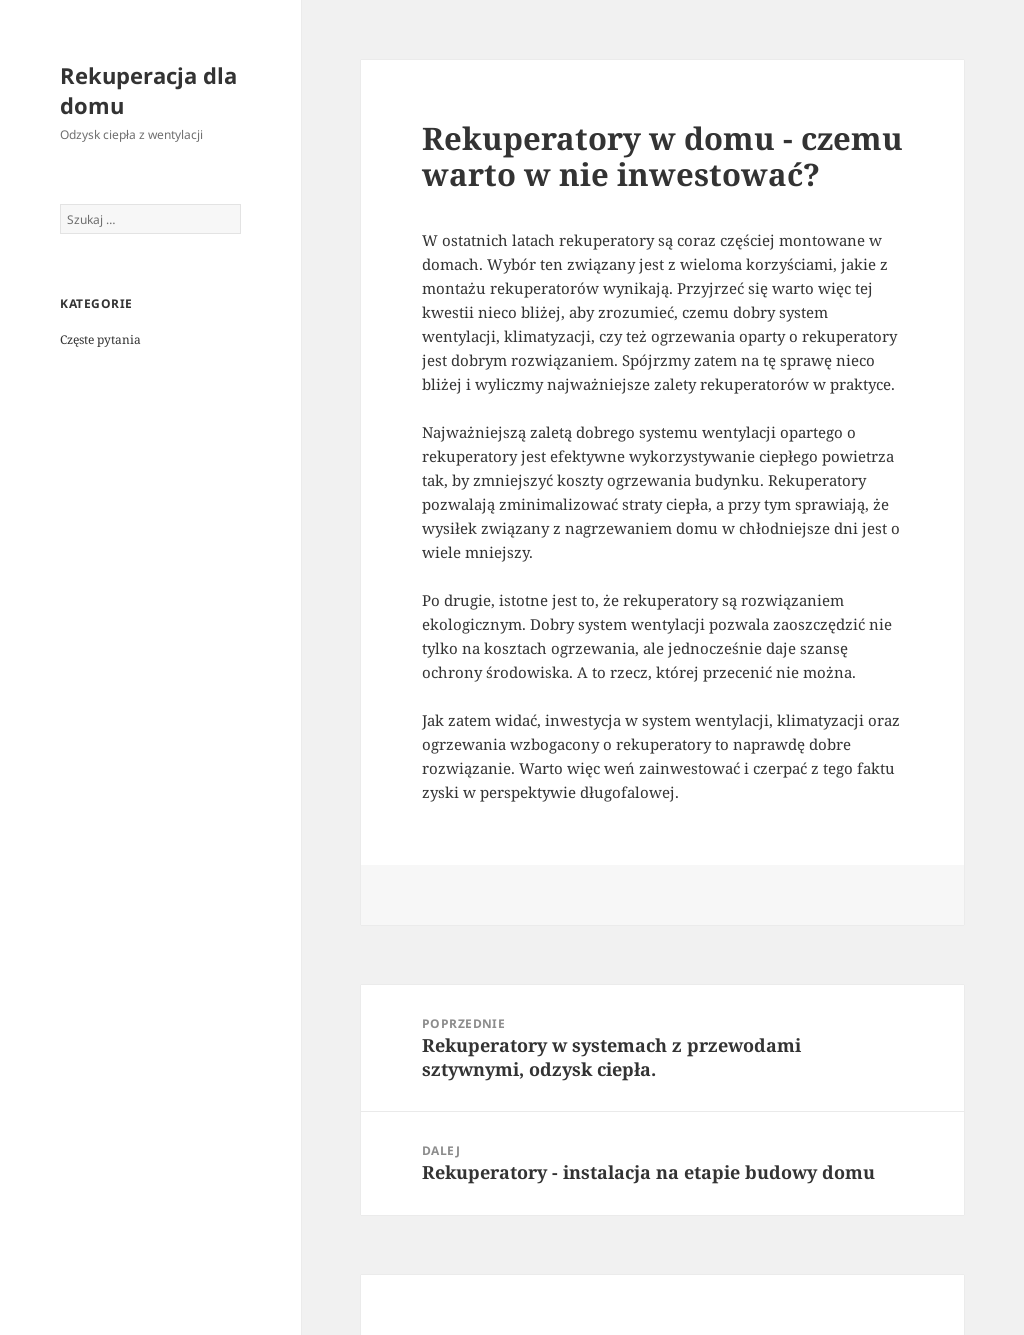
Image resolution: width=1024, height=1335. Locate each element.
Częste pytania (100, 339)
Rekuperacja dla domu (148, 90)
